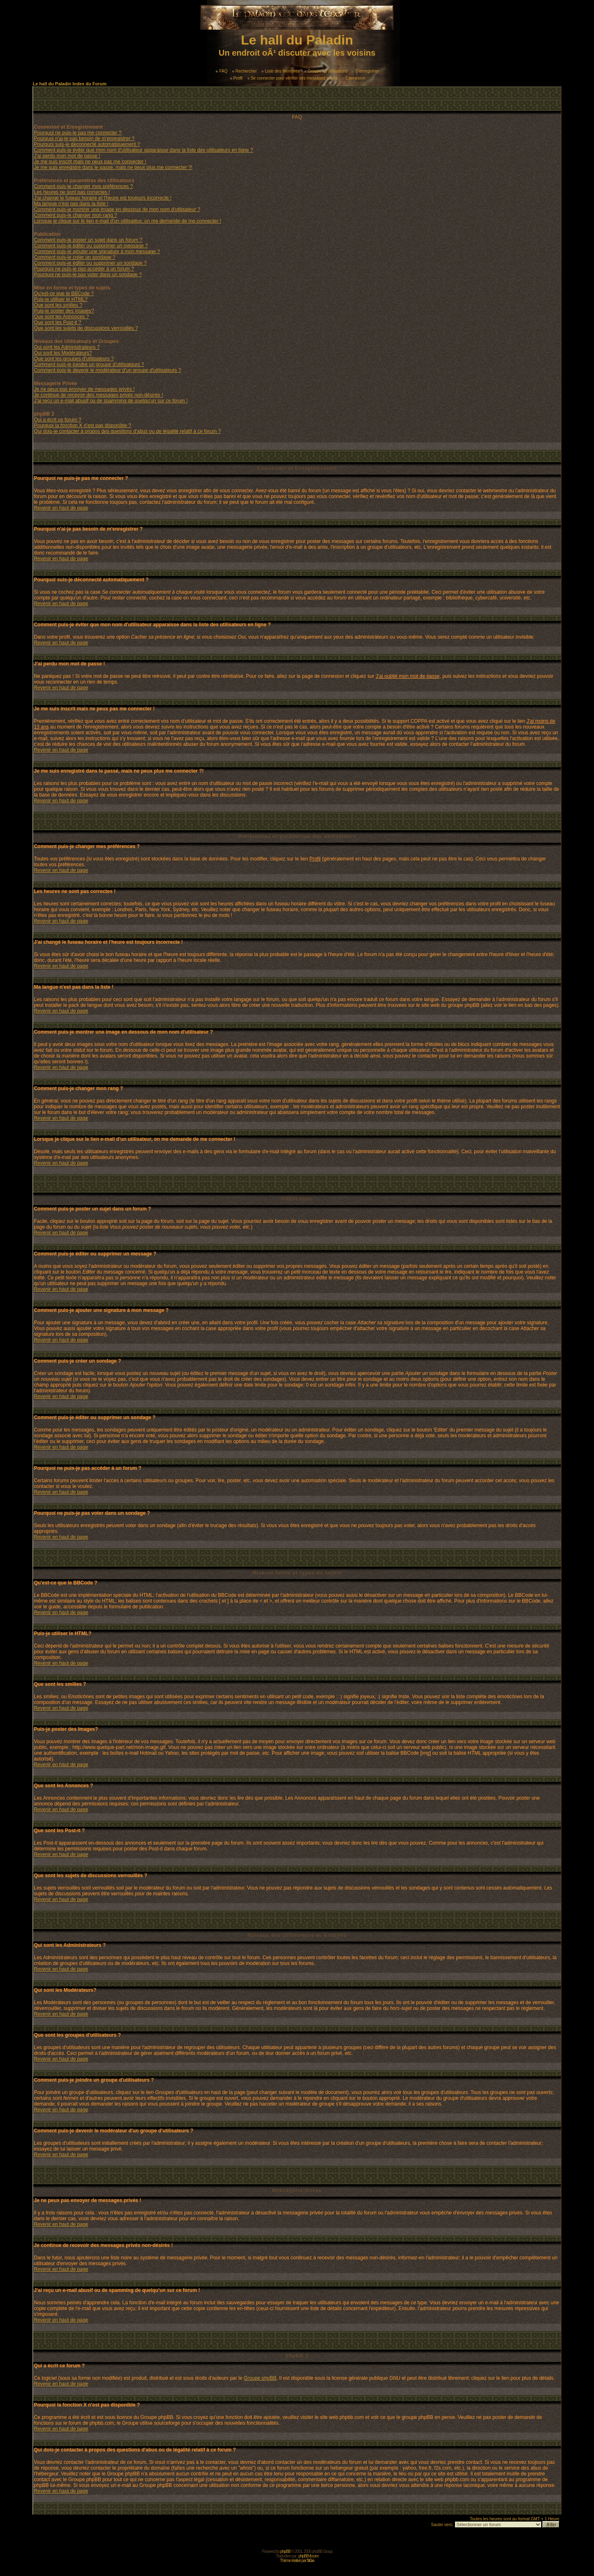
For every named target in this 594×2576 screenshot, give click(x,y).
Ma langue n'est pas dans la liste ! (71, 204)
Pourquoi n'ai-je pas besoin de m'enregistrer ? (84, 138)
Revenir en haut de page (61, 508)
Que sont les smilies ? (58, 305)
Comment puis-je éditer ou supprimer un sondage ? (90, 263)
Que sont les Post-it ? (57, 322)
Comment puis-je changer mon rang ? (75, 215)
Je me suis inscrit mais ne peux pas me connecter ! (90, 162)
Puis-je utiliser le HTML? (60, 299)
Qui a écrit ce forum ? (57, 420)
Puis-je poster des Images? (64, 311)
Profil (236, 78)
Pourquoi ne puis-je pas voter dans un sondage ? (88, 274)
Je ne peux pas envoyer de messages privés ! (84, 389)
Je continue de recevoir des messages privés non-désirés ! (98, 395)
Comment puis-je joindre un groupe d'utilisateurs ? (89, 364)
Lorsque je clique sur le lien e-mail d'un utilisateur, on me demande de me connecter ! (127, 221)
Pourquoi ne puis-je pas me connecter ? (77, 133)
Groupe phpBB (260, 2378)
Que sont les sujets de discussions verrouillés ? (86, 328)
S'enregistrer (365, 71)
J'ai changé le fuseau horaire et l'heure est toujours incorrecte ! (102, 198)
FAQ (221, 71)
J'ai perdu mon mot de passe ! (67, 156)
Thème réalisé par (297, 2560)
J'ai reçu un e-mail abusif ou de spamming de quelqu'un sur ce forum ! (111, 401)
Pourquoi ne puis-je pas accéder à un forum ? (84, 269)
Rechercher (244, 71)
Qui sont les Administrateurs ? (66, 347)
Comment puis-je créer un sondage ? (74, 257)
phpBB (285, 2551)
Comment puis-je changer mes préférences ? (83, 186)
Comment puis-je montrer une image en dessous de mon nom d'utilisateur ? (117, 209)
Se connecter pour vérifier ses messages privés (293, 78)
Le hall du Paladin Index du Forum (69, 83)
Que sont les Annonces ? (61, 317)
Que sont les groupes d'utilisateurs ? (74, 359)
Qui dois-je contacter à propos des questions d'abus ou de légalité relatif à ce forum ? (127, 431)
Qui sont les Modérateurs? (63, 353)
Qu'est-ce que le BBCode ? (64, 293)
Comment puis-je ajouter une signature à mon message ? (97, 251)
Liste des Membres (280, 71)
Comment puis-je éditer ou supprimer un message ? (91, 246)
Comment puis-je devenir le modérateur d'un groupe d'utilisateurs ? (107, 370)
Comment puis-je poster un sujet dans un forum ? (88, 240)
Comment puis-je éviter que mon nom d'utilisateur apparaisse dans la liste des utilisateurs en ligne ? (143, 150)
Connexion (353, 78)
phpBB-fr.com (308, 2556)
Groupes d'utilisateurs (325, 71)
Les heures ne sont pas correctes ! (72, 192)
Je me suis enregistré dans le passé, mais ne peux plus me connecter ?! (113, 167)
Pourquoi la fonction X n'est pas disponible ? (82, 425)
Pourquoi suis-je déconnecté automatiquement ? (87, 144)
